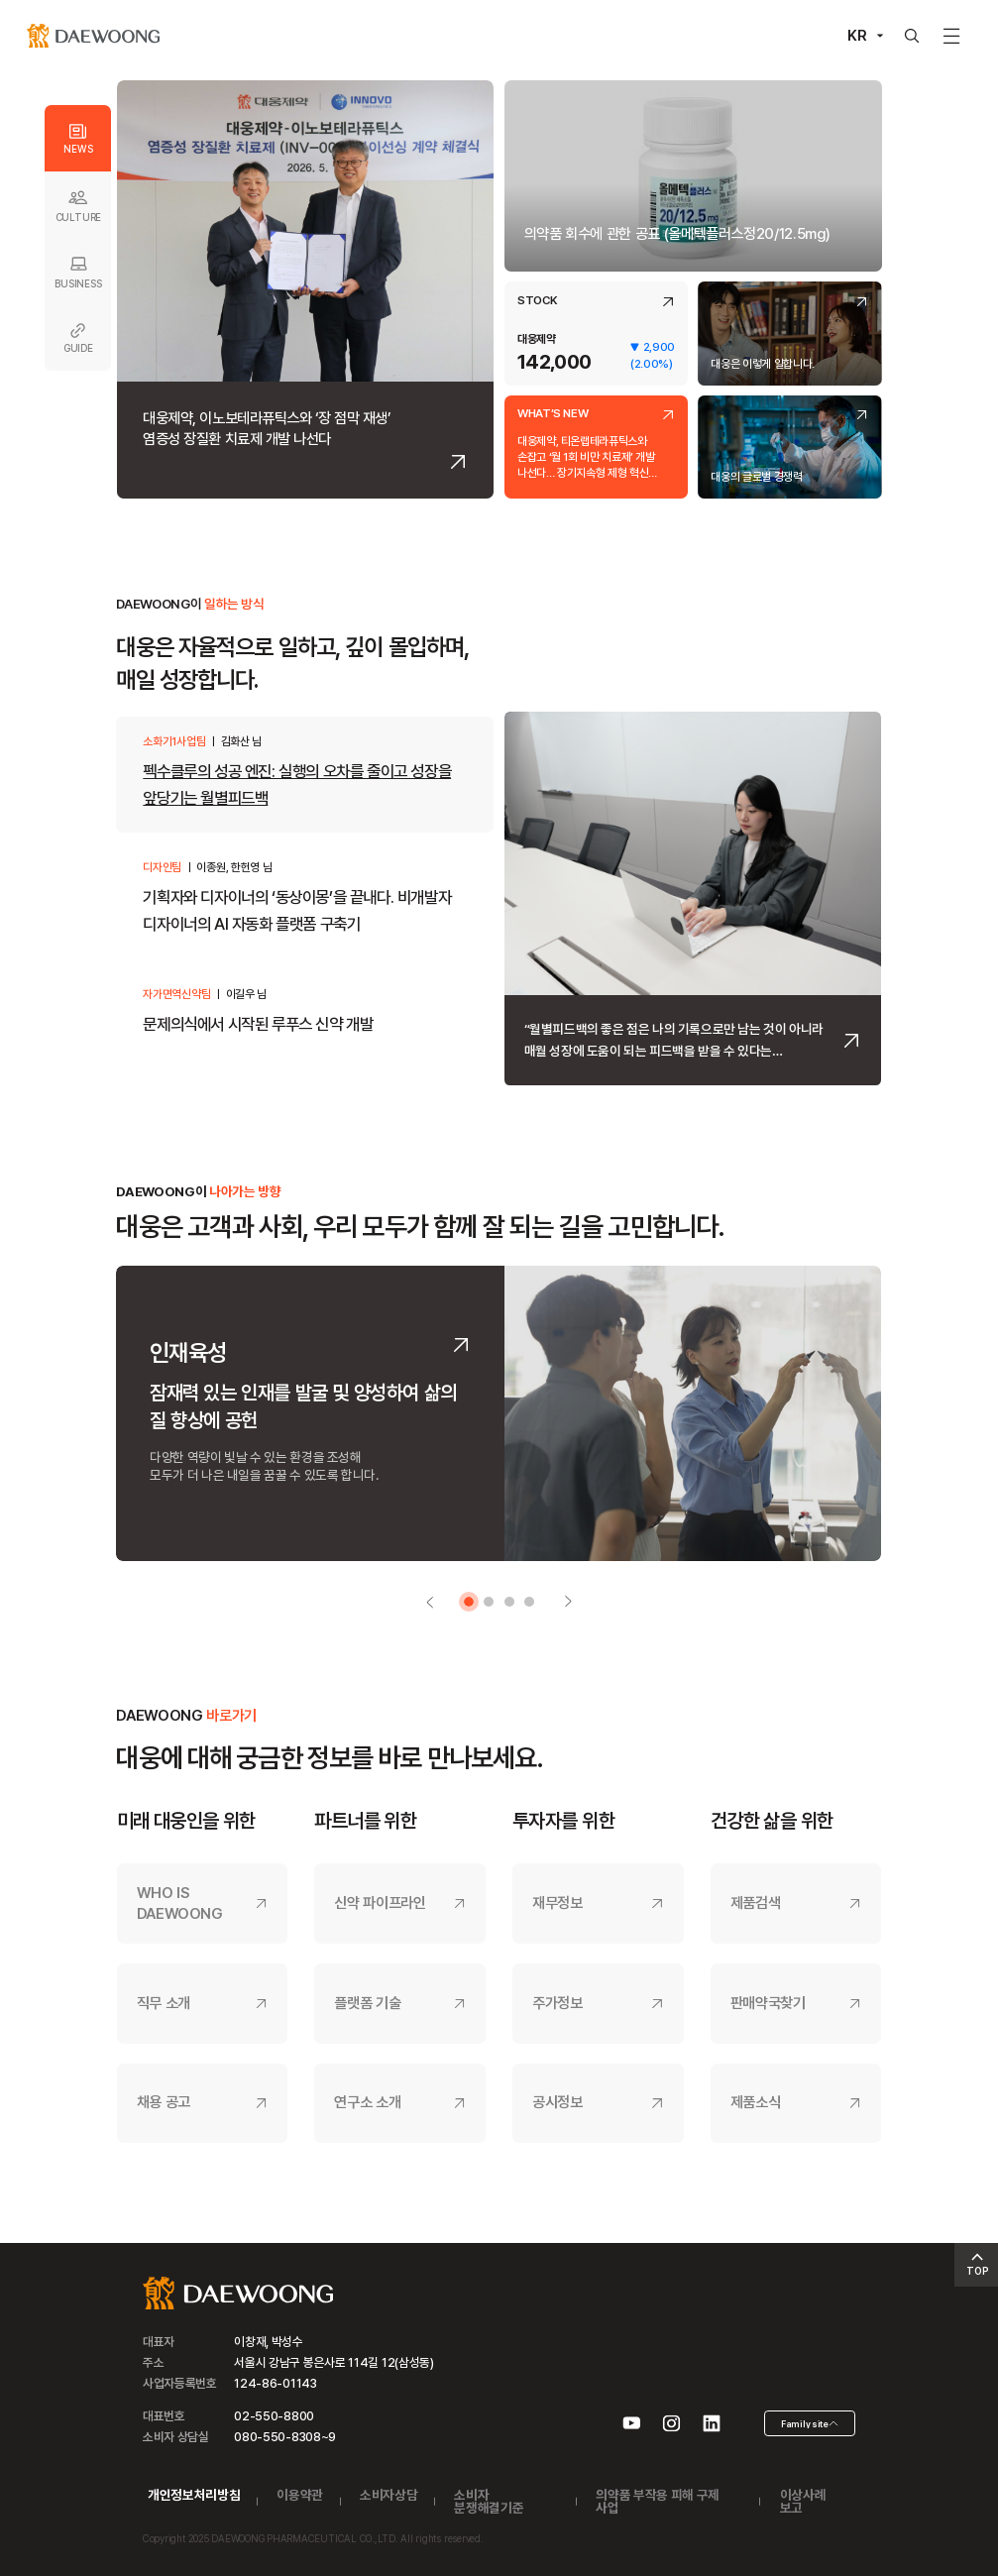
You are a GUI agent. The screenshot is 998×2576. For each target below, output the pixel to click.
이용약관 (300, 2495)
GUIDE (78, 338)
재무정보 (557, 1903)
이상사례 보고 (803, 2501)
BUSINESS (78, 271)
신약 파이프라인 (379, 1903)
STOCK (537, 301)
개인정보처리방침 (194, 2495)
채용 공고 (163, 2102)
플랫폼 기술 (367, 2003)
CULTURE (78, 204)
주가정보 (557, 2003)
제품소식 (755, 2102)
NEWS (77, 139)
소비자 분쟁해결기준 (488, 2501)
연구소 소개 (367, 2102)
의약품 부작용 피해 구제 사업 (658, 2501)
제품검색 (755, 1903)
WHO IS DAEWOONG (180, 1903)
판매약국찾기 (768, 2003)
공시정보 (557, 2102)
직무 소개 (163, 2003)
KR (857, 36)
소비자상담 (388, 2495)
